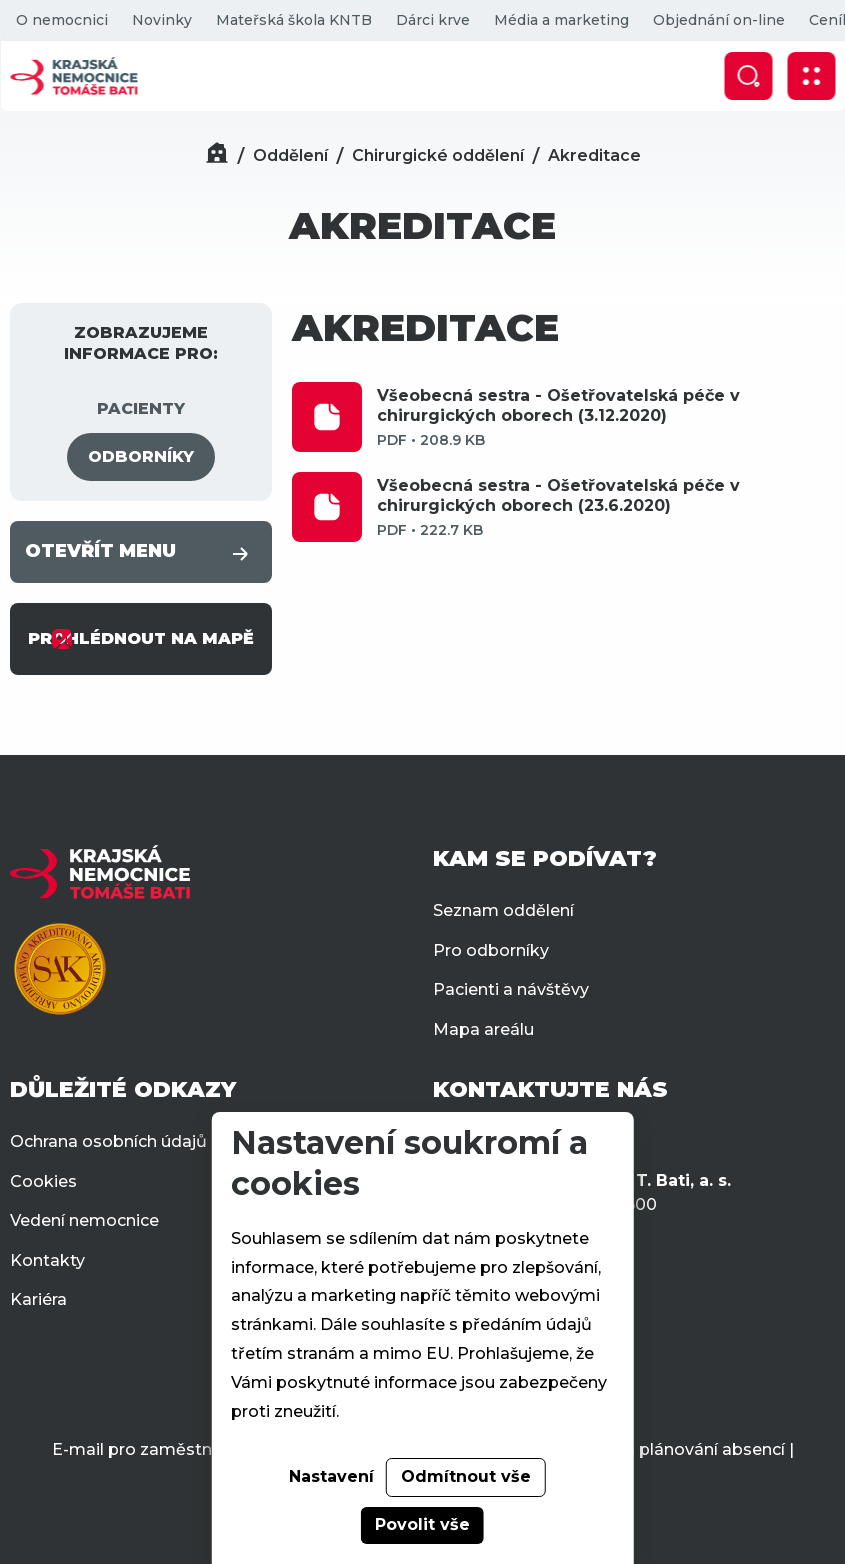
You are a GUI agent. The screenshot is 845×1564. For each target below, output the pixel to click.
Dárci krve (432, 20)
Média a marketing (560, 20)
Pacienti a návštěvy (511, 989)
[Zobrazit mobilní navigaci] (811, 76)
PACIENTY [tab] (141, 408)
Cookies (43, 1181)
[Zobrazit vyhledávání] (748, 76)
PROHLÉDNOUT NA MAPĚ (141, 639)
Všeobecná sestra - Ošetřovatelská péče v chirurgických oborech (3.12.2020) (606, 418)
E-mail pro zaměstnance (151, 1449)
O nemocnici (61, 20)
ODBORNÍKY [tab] (141, 456)
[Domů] (217, 155)
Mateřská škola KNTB (293, 20)
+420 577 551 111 (529, 1140)
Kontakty (47, 1260)
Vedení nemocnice (84, 1220)
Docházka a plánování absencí (662, 1449)
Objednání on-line (718, 20)
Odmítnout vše (466, 1476)
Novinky (161, 20)
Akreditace (594, 155)
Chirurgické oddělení (438, 155)
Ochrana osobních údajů (108, 1141)
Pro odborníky (491, 950)
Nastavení (331, 1476)
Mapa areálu (483, 1029)
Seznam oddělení (503, 910)
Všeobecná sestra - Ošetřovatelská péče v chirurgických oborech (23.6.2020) (606, 508)
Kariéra (38, 1299)
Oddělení (290, 155)
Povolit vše (422, 1524)
